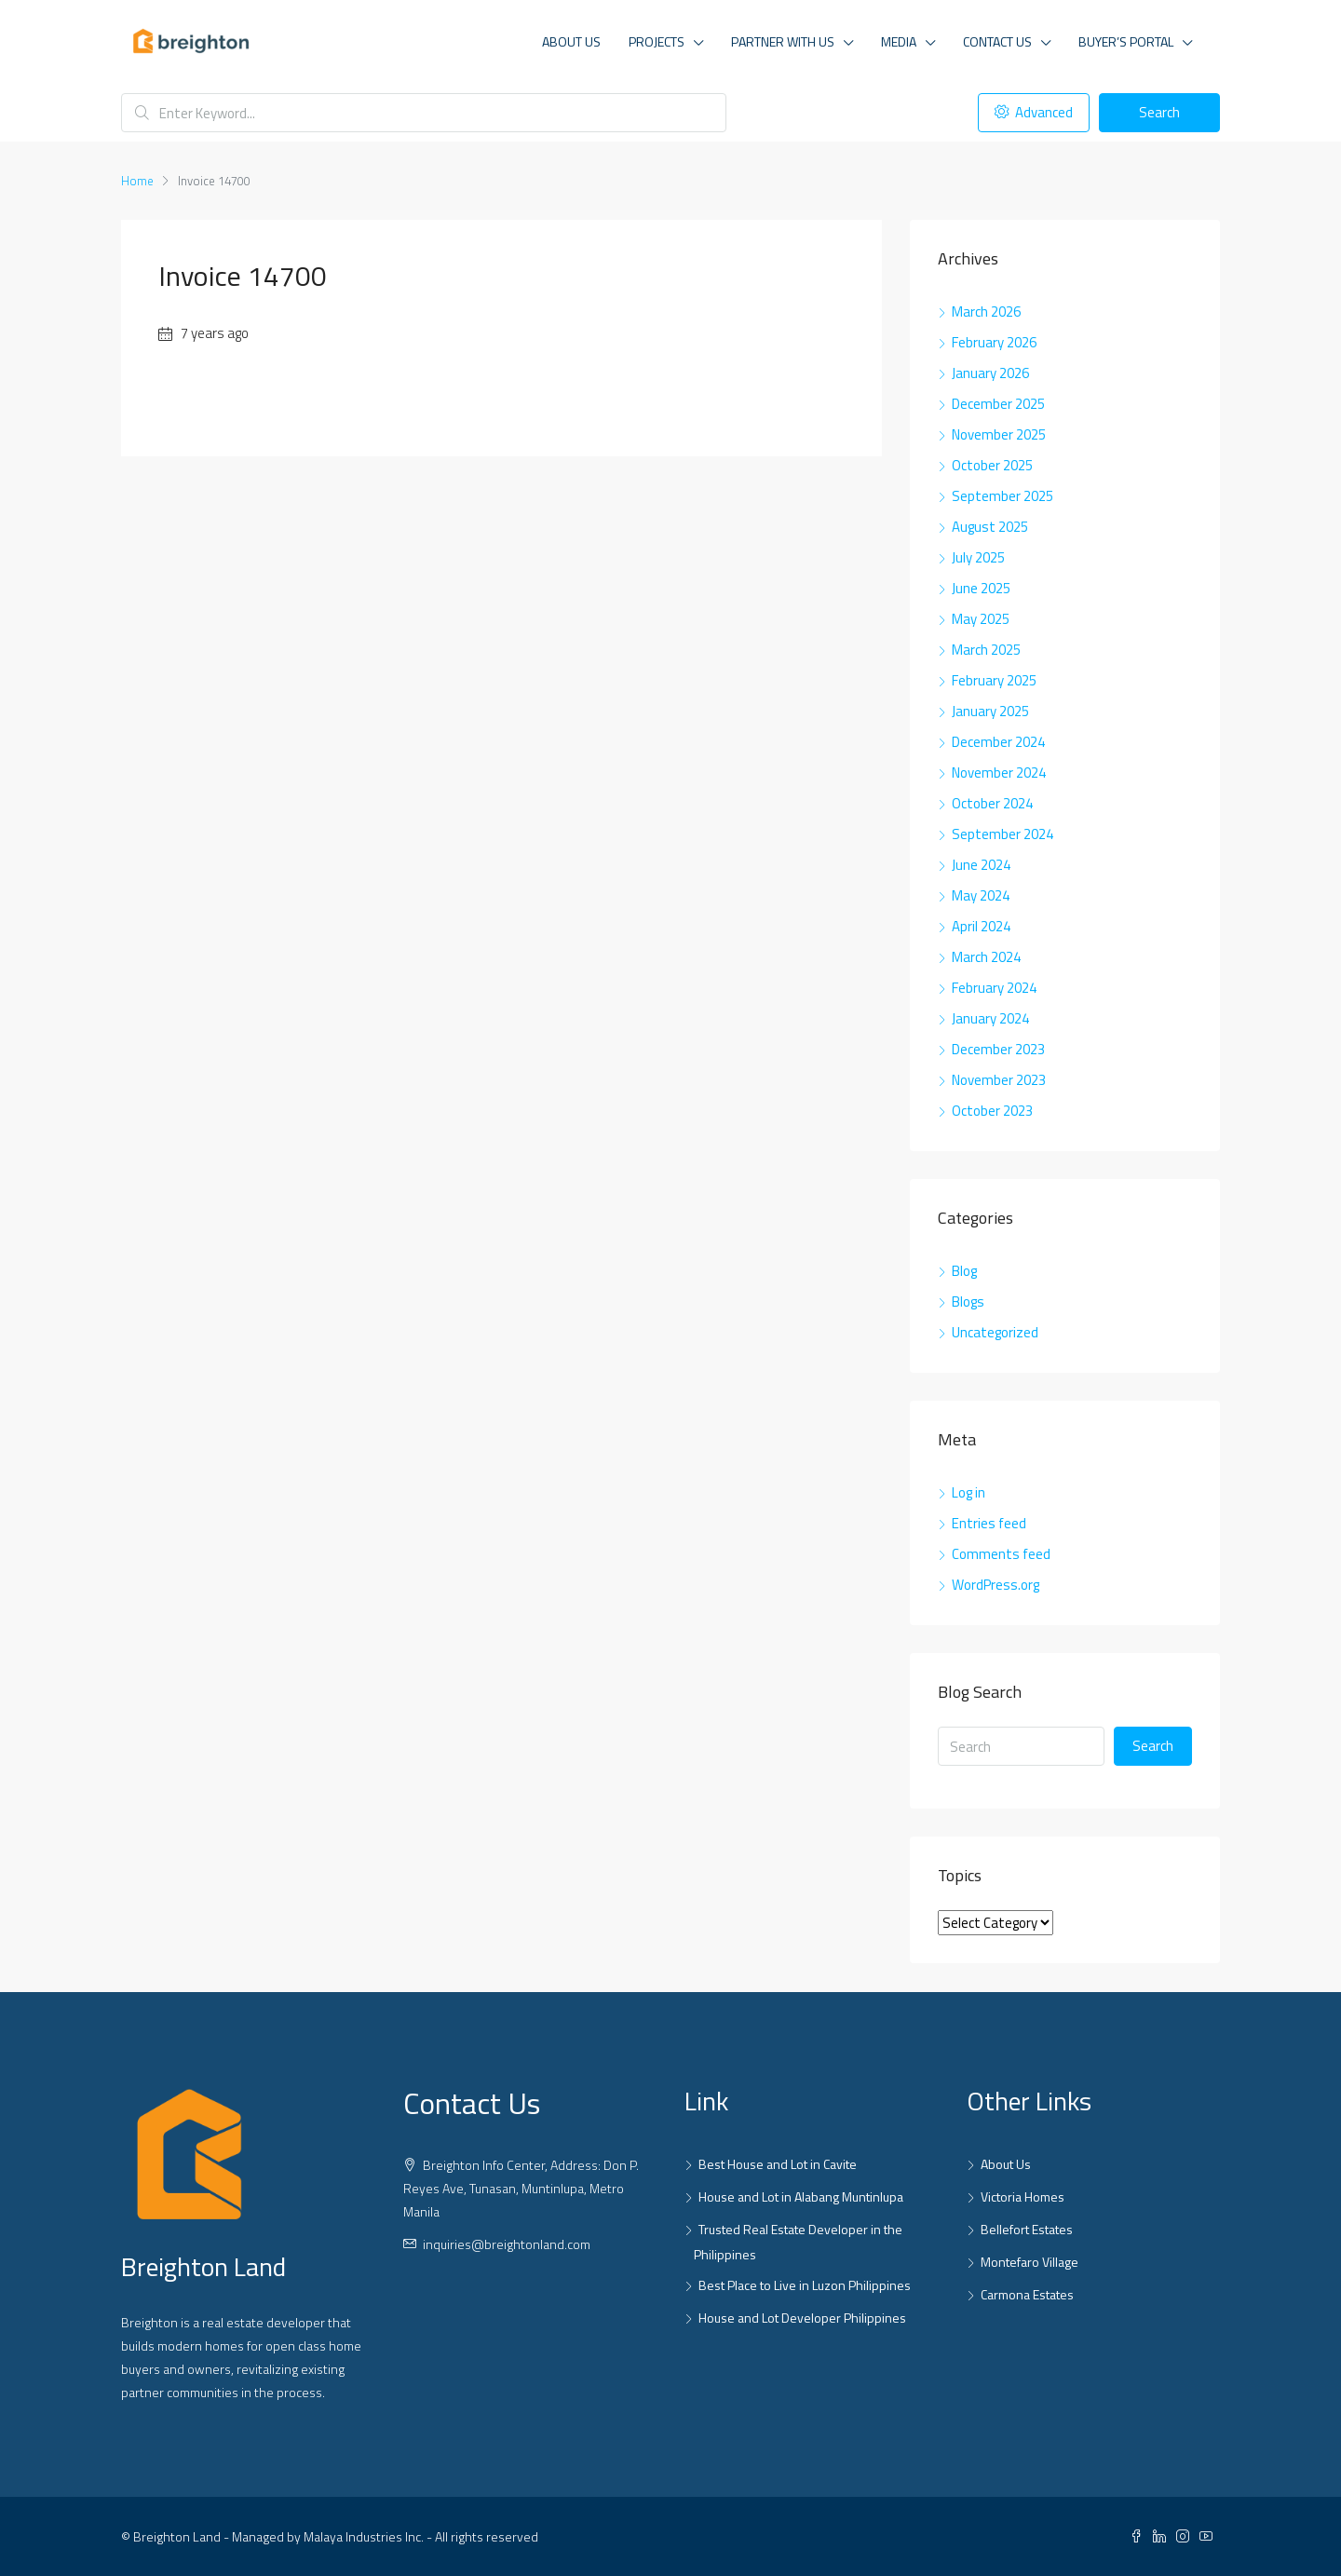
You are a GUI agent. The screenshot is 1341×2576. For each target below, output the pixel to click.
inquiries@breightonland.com (506, 2244)
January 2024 (990, 1018)
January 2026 (990, 373)
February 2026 (994, 342)
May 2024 (980, 895)
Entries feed (989, 1523)
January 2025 (990, 711)
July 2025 (978, 557)
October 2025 (992, 465)
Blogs (968, 1301)
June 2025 (981, 588)
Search (1159, 112)
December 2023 (998, 1049)
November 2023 (999, 1080)
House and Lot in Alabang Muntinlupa (800, 2196)
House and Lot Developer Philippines (802, 2317)
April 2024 (981, 926)
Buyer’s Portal (1125, 41)
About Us (571, 41)
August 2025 (990, 526)
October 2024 (992, 803)
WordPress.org (995, 1584)
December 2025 (998, 403)
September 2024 (1002, 834)
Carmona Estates (1027, 2294)
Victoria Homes (1022, 2196)
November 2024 (999, 772)
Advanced (1034, 112)
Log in (968, 1492)
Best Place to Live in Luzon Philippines (804, 2285)
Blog (964, 1270)
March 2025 (986, 649)
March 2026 (986, 311)
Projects (656, 41)
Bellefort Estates (1027, 2229)
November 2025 (999, 434)
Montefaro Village (1029, 2261)
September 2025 (1002, 496)
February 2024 (994, 987)
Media (898, 41)
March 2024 (986, 957)
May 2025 (980, 619)
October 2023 (992, 1110)
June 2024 (981, 864)
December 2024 (998, 741)
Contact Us (997, 41)
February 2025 (994, 680)
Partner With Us (782, 41)
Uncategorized (995, 1332)
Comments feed (1001, 1554)
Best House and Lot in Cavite (777, 2164)
